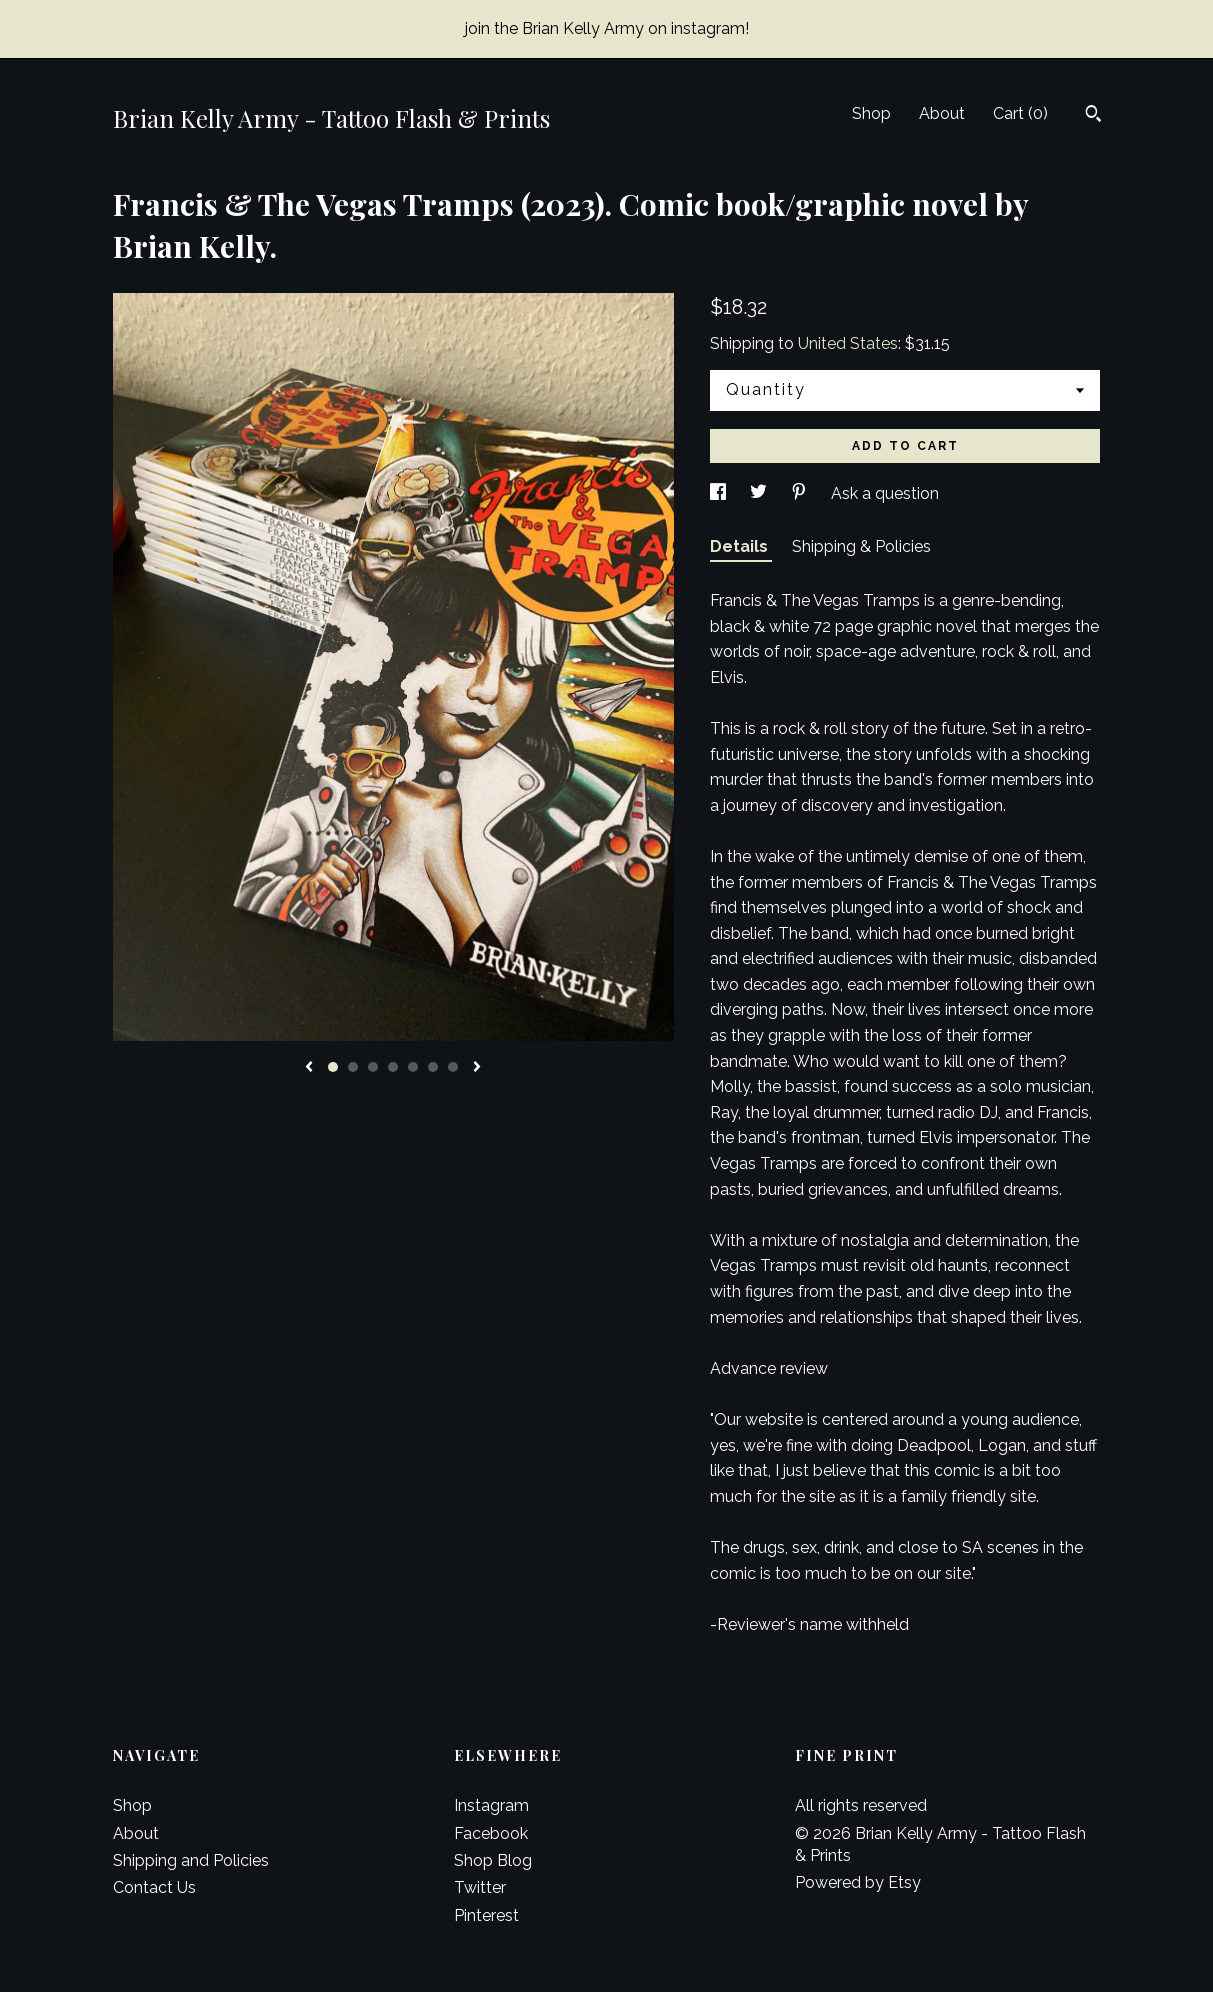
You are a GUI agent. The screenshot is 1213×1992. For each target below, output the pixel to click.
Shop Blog (493, 1860)
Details (741, 546)
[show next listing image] (477, 1068)
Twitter (480, 1887)
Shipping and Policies (191, 1860)
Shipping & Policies (861, 546)
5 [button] (413, 1067)
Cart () (1020, 113)
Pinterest (486, 1915)
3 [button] (373, 1067)
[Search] (1093, 116)
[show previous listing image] (309, 1068)
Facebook (491, 1833)
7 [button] (453, 1067)
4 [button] (393, 1067)
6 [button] (433, 1067)
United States (848, 343)
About (942, 113)
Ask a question (885, 493)
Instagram (491, 1805)
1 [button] (333, 1067)
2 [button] (353, 1067)
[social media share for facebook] (720, 493)
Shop (871, 113)
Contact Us (154, 1887)
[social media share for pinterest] (801, 493)
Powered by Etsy (858, 1882)
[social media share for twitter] (760, 493)
